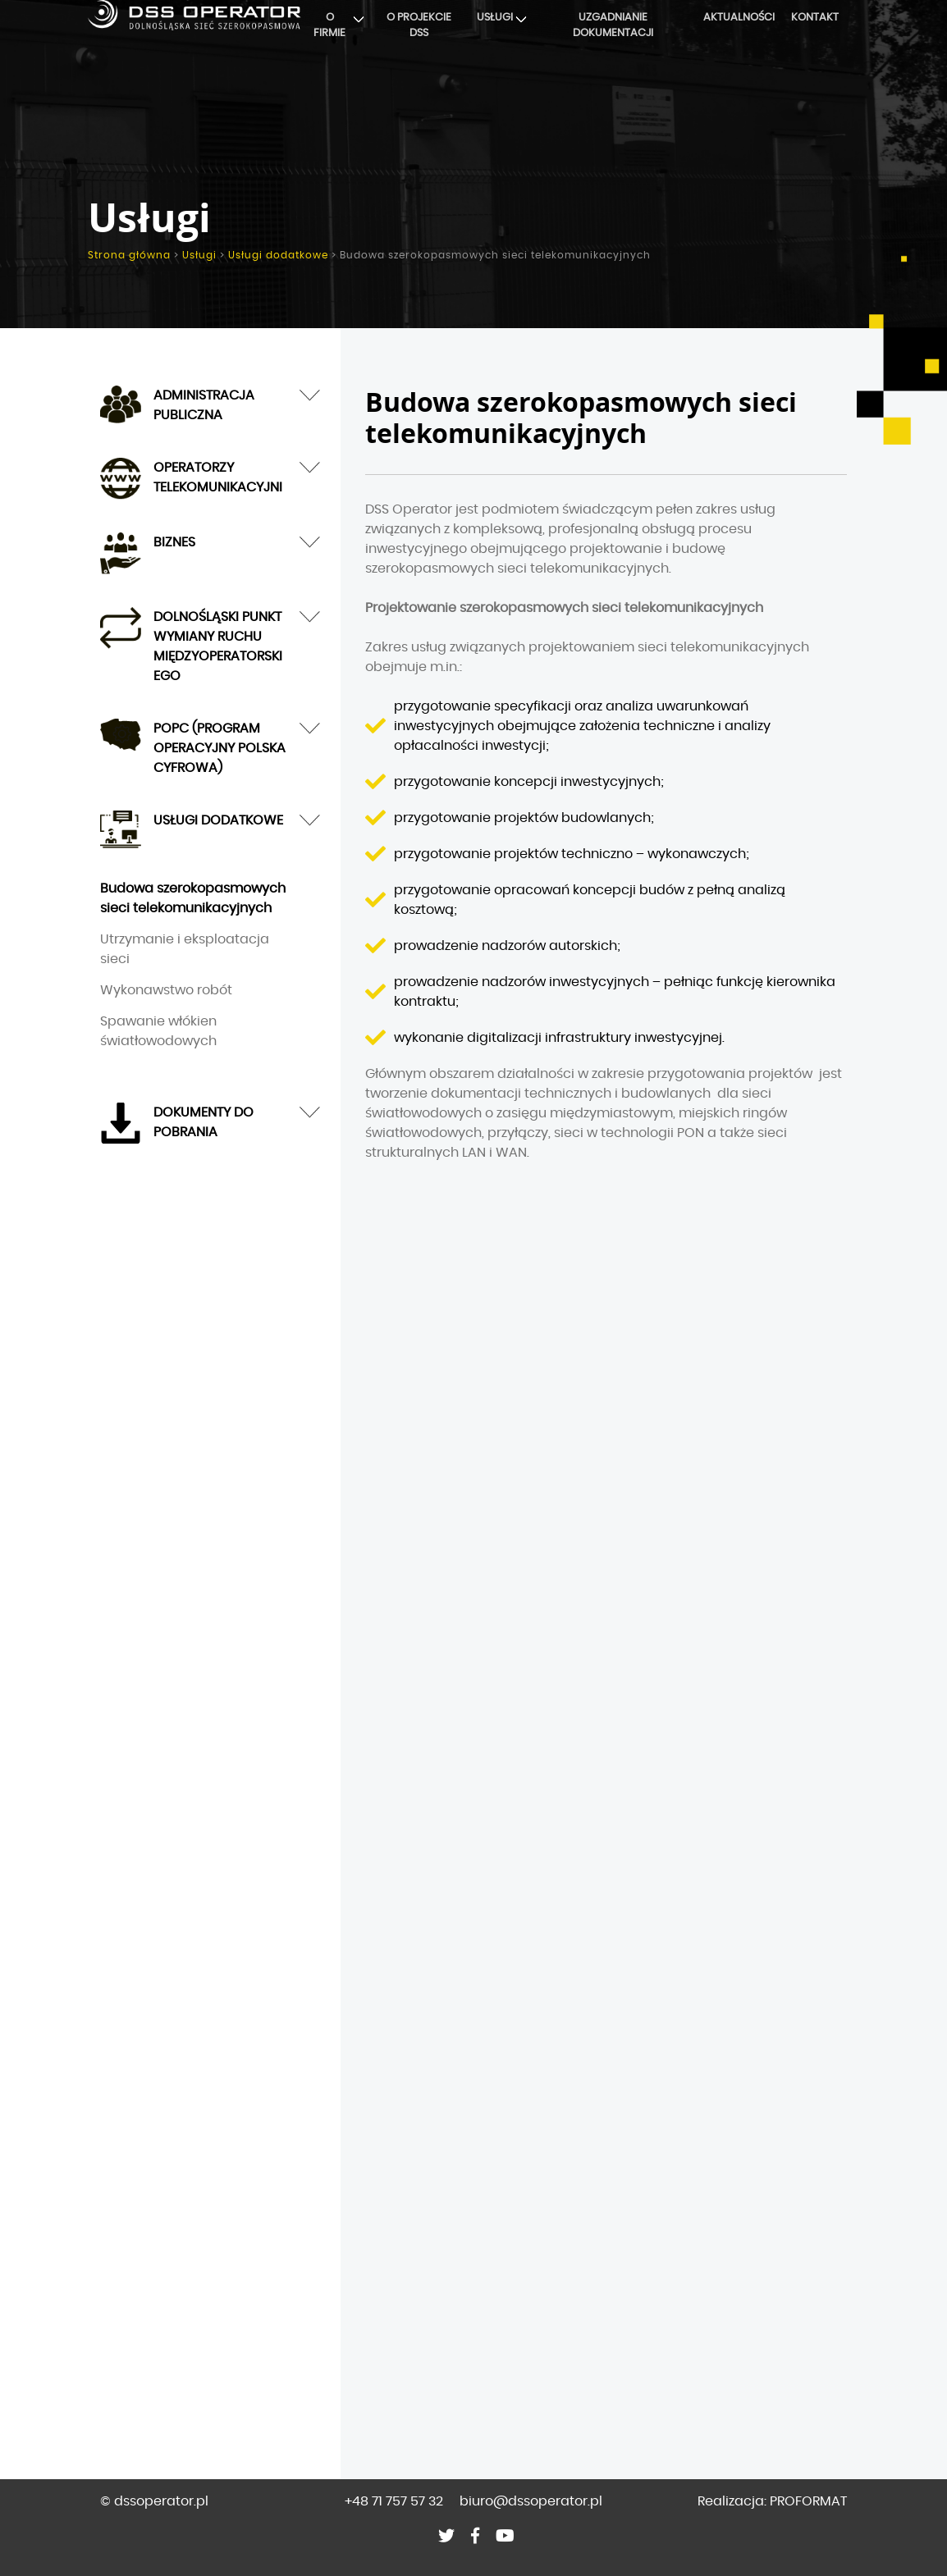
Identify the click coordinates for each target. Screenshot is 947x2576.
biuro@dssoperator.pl (531, 2501)
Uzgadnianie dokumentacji (613, 25)
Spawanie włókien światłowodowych (158, 1031)
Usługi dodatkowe (278, 255)
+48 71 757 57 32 (394, 2501)
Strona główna (129, 255)
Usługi (495, 17)
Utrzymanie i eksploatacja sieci (184, 949)
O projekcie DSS (419, 25)
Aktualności (739, 17)
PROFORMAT (808, 2501)
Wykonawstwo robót (166, 990)
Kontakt (815, 17)
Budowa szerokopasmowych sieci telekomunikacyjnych (193, 898)
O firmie (329, 25)
